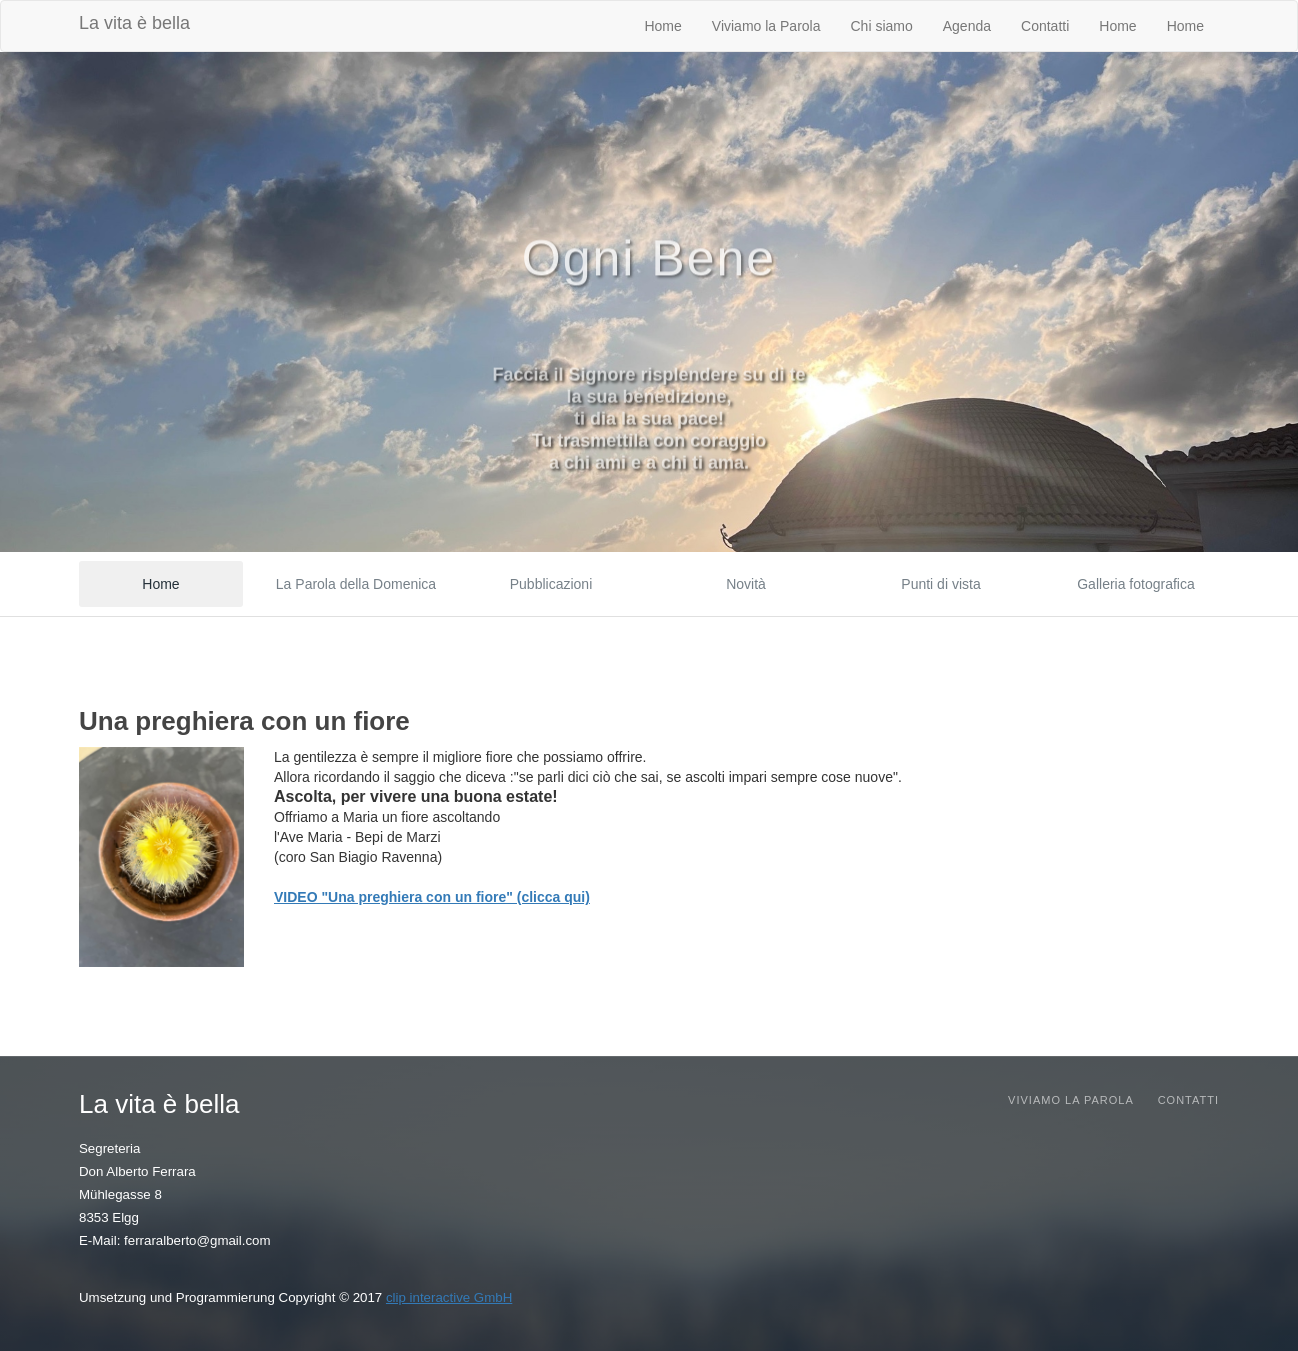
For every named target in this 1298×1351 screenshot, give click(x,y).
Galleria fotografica (1136, 584)
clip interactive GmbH (449, 1297)
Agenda (967, 26)
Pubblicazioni (551, 584)
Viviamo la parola (1071, 1100)
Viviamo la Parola (766, 26)
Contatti (1045, 26)
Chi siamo (882, 26)
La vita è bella (134, 23)
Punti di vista (940, 584)
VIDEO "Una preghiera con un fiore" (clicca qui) (432, 897)
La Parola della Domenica (356, 584)
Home (662, 26)
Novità (746, 584)
